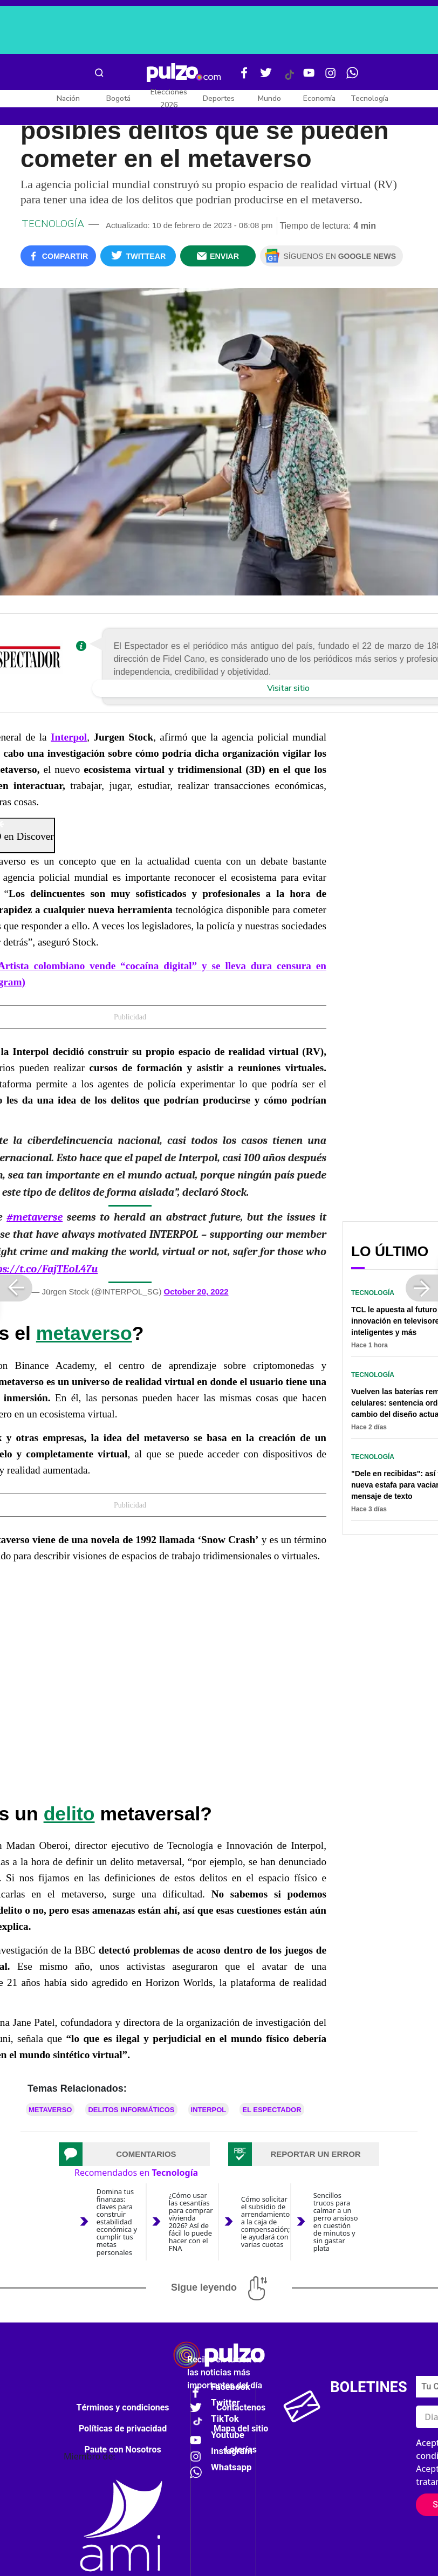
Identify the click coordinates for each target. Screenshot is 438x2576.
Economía (319, 98)
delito (69, 1814)
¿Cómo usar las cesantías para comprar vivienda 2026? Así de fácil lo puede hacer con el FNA (191, 2221)
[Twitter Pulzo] (265, 77)
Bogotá (118, 98)
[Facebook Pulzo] (244, 77)
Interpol (209, 2110)
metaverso (84, 1333)
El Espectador (271, 2110)
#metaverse (34, 1217)
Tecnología (369, 98)
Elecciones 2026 (168, 98)
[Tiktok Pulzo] (289, 79)
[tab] (134, 2154)
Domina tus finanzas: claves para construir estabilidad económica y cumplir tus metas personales (117, 2222)
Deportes (219, 98)
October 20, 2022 (196, 1291)
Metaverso (50, 2110)
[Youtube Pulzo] (309, 77)
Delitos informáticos (131, 2110)
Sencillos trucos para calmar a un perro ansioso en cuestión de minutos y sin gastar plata (335, 2221)
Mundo (269, 98)
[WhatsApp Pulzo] (352, 77)
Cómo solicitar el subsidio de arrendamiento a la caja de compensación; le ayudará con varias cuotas (265, 2221)
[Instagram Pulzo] (330, 77)
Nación (68, 98)
